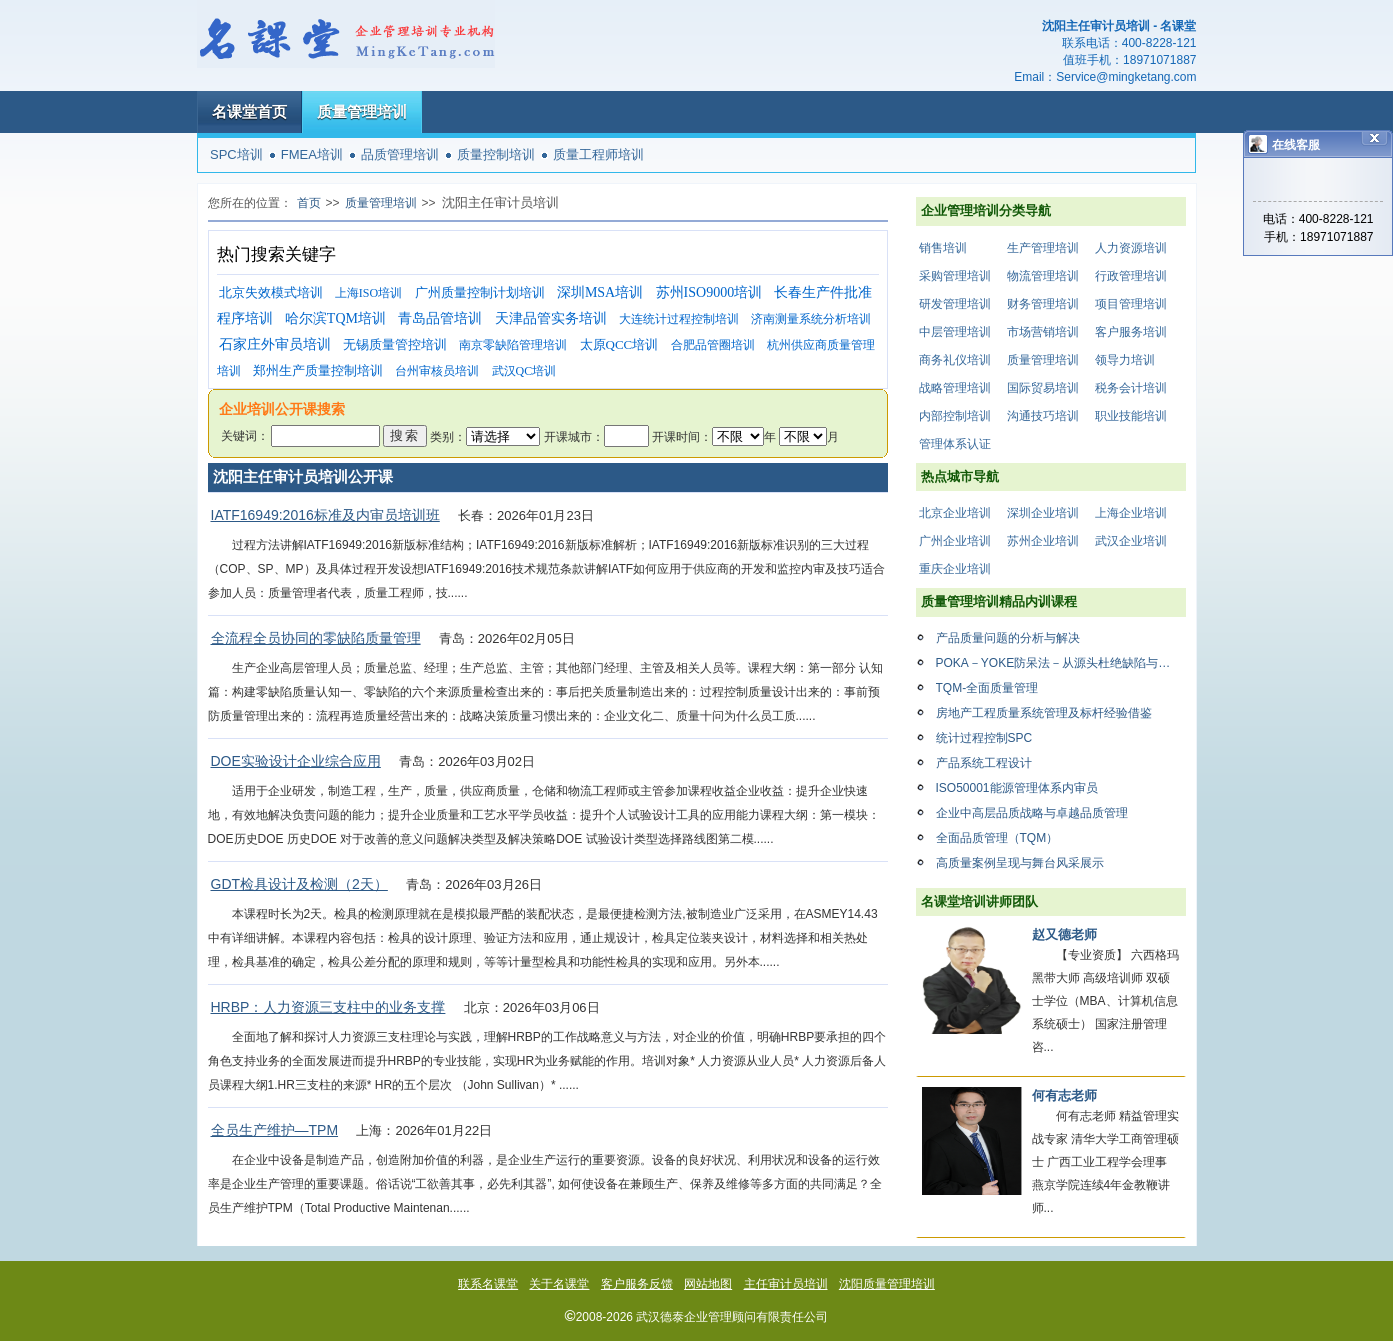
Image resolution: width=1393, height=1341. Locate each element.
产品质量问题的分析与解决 (1008, 638)
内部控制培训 (955, 416)
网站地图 (708, 1284)
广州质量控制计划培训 (480, 292)
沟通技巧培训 (1043, 416)
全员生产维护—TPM (275, 1130)
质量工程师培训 (598, 154)
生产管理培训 (1043, 248)
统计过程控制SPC (984, 738)
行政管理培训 (1131, 276)
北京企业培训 (955, 513)
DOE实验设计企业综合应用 (296, 761)
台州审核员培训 (437, 371)
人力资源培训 (1131, 248)
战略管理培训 (955, 388)
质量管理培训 (362, 111)
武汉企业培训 (1131, 541)
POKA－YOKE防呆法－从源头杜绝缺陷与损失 (1059, 663)
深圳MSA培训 (600, 292)
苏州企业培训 (1043, 541)
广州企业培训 (955, 541)
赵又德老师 (1064, 934)
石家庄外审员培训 (275, 344)
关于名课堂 (559, 1284)
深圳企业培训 (1043, 513)
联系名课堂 (488, 1284)
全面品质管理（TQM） (997, 838)
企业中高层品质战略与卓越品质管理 (1032, 813)
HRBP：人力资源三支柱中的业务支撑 (328, 1007)
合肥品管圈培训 (713, 345)
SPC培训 (236, 154)
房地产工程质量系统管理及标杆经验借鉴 (1044, 713)
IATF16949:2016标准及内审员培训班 (325, 515)
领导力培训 (1125, 360)
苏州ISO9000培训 (709, 292)
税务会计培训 (1131, 388)
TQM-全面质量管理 (987, 688)
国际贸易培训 (1043, 388)
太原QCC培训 (619, 344)
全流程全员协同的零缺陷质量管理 (316, 638)
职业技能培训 (1131, 416)
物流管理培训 (1043, 276)
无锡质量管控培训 (395, 344)
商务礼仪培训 (955, 360)
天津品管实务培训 (551, 318)
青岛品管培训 (440, 318)
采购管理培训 (955, 276)
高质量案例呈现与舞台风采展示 (1020, 863)
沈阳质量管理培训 (887, 1284)
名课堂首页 (249, 111)
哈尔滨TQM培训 (335, 318)
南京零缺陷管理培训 (513, 345)
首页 (309, 203)
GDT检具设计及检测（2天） (299, 884)
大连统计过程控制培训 (679, 319)
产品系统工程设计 (984, 763)
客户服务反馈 (637, 1284)
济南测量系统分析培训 (811, 319)
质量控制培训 (496, 154)
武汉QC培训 (524, 371)
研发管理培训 (955, 304)
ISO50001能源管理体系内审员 (1017, 788)
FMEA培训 (312, 154)
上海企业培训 (1131, 513)
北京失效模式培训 (271, 292)
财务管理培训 (1043, 304)
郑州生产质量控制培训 (318, 370)
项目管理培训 (1131, 304)
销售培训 (943, 248)
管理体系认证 (955, 444)
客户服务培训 (1131, 332)
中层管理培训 (955, 332)
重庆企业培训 (955, 569)
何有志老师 (1064, 1095)
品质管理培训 (400, 154)
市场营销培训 (1043, 332)
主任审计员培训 (786, 1284)
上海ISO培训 (368, 293)
